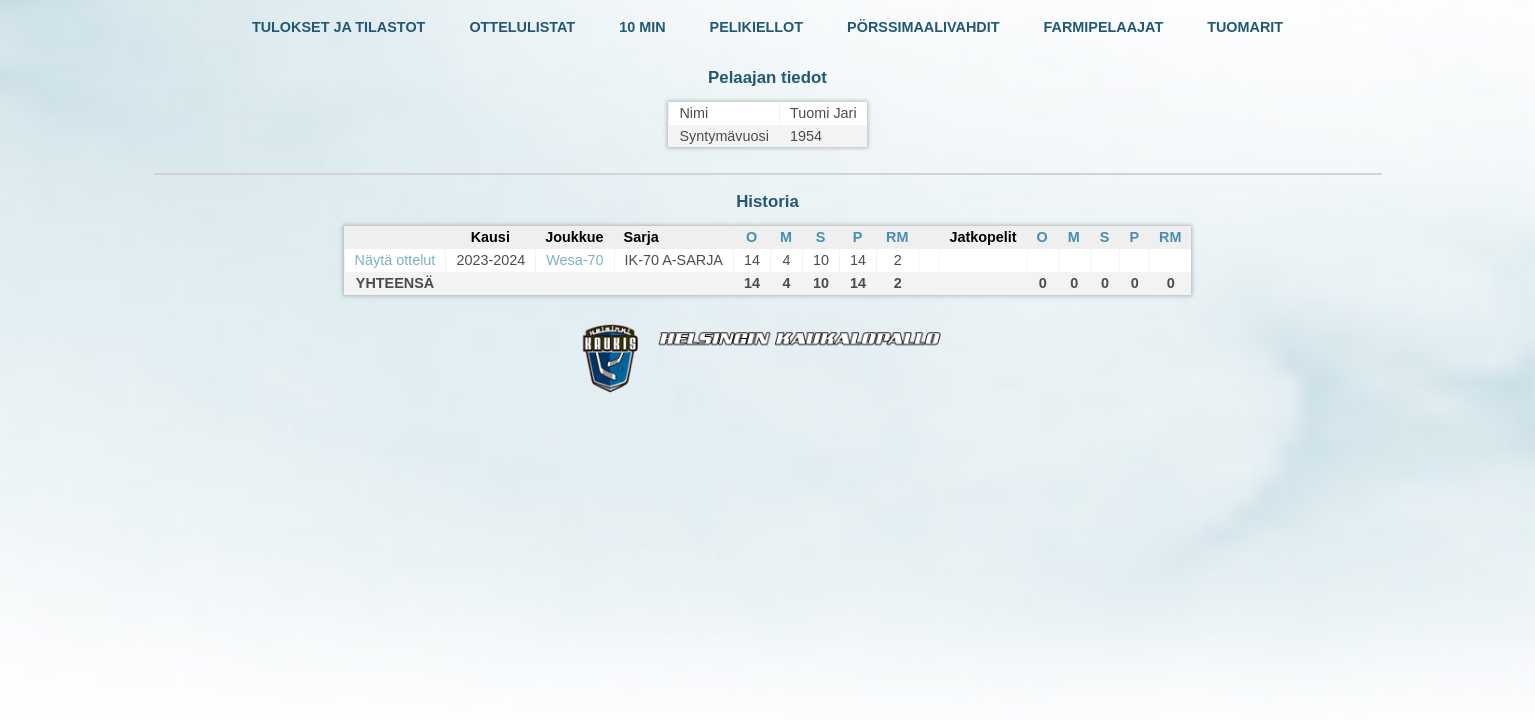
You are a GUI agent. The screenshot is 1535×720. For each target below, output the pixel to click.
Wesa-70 (574, 260)
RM (897, 237)
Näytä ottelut (395, 260)
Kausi (490, 237)
